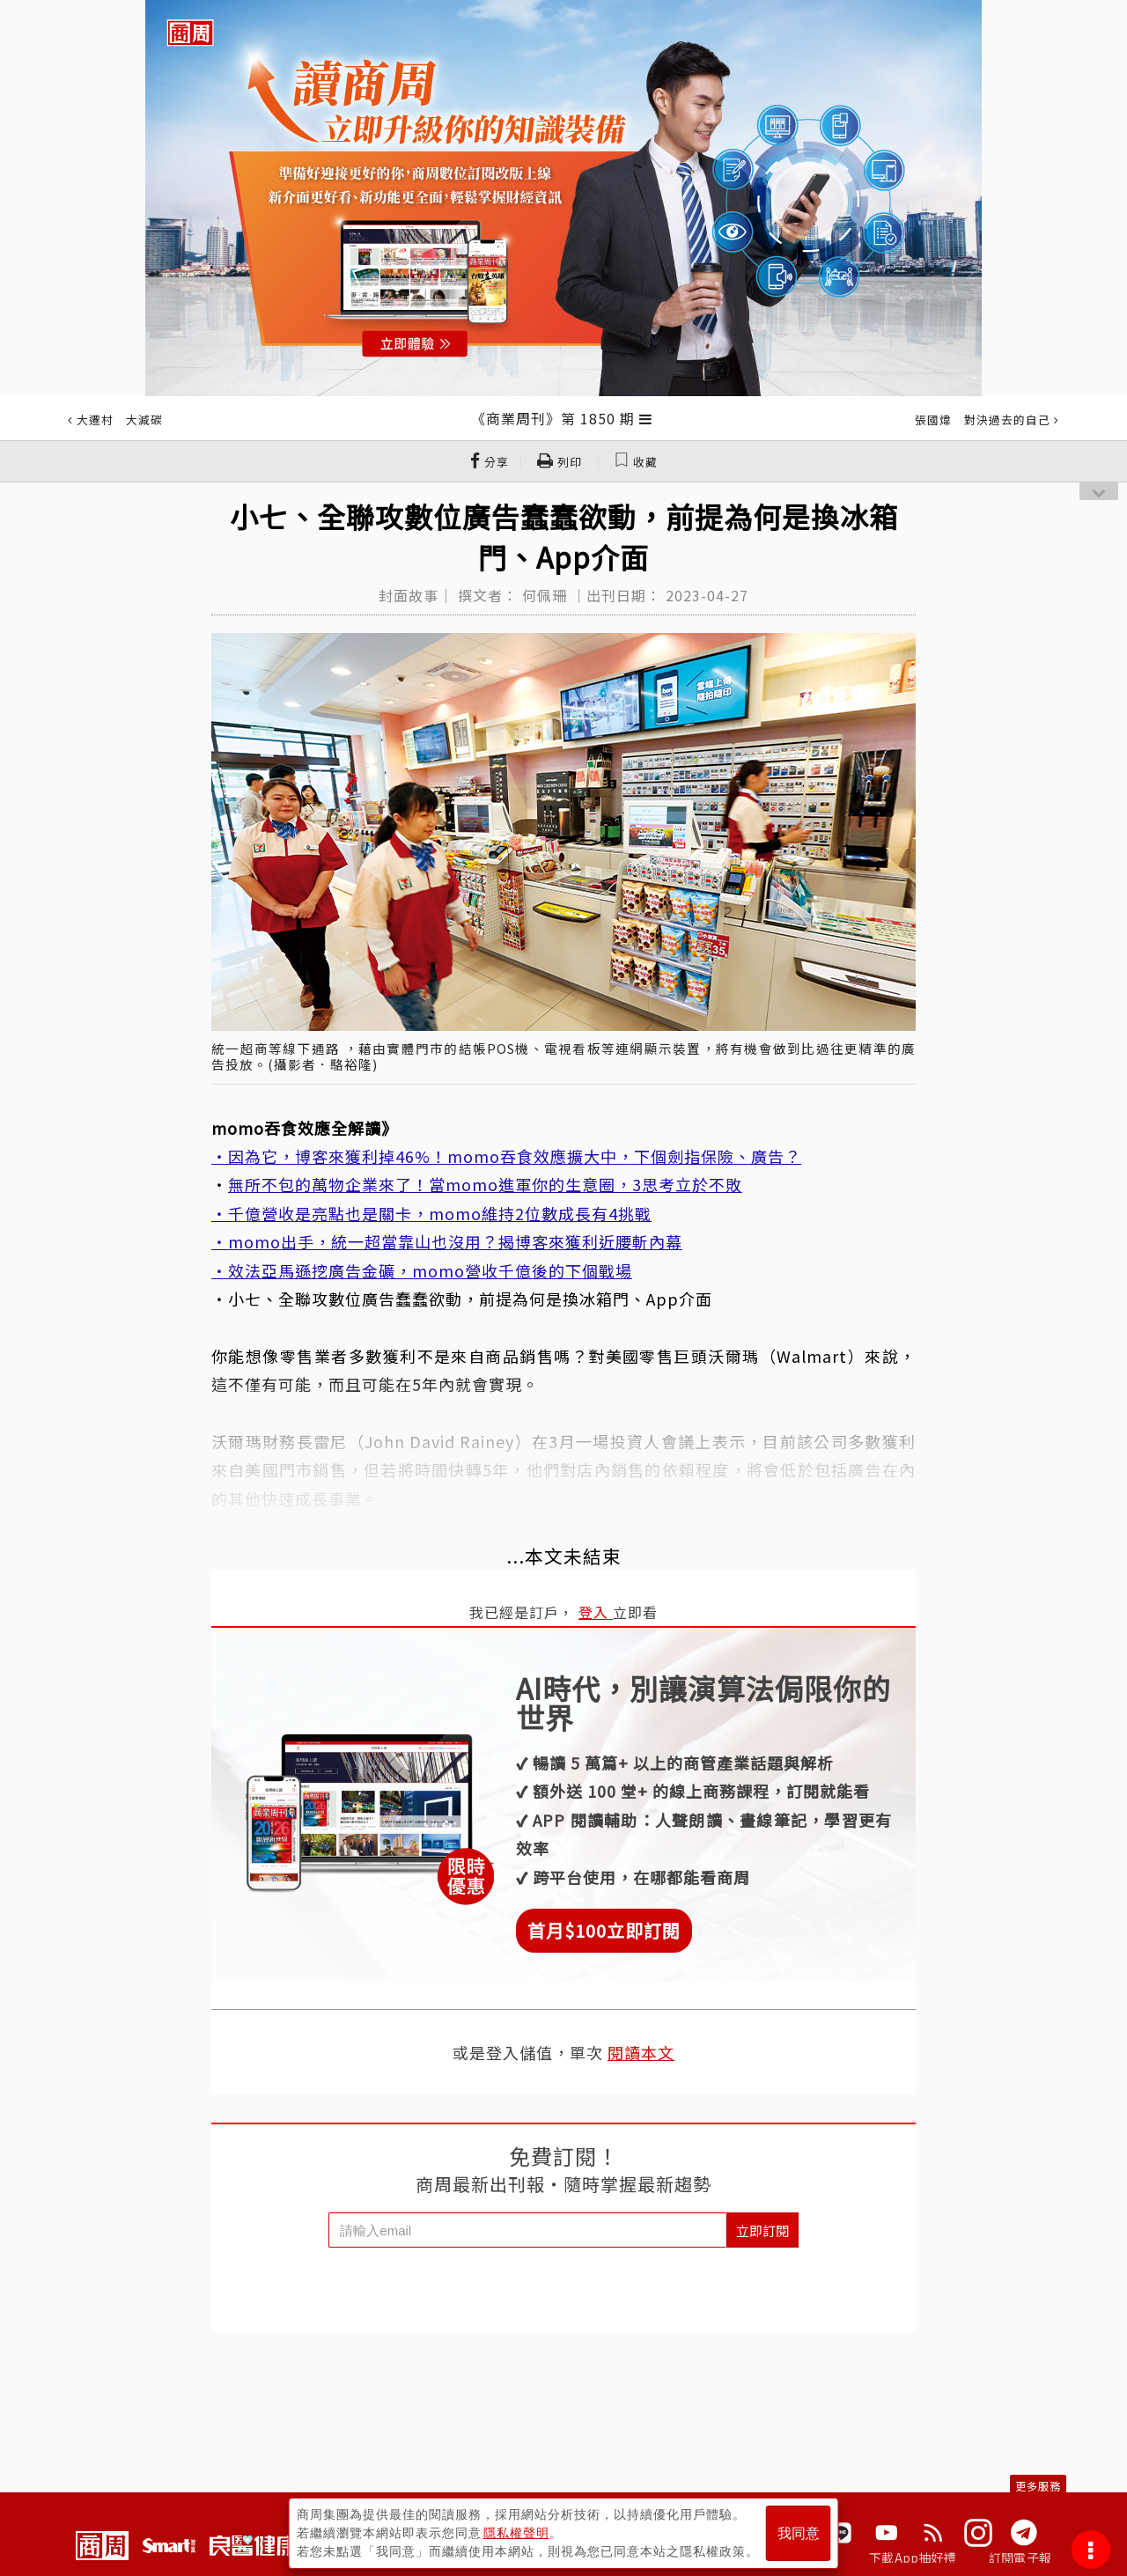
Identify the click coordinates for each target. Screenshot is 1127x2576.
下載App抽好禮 (912, 2557)
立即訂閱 (762, 2230)
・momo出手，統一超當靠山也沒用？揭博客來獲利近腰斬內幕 (446, 1241)
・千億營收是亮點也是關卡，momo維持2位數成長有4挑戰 (431, 1213)
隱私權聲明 (516, 2533)
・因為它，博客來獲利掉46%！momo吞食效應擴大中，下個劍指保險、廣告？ (506, 1155)
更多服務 (1038, 2485)
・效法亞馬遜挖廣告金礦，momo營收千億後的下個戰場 (421, 1270)
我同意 (798, 2533)
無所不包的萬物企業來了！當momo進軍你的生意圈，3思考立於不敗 (485, 1184)
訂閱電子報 (1020, 2557)
